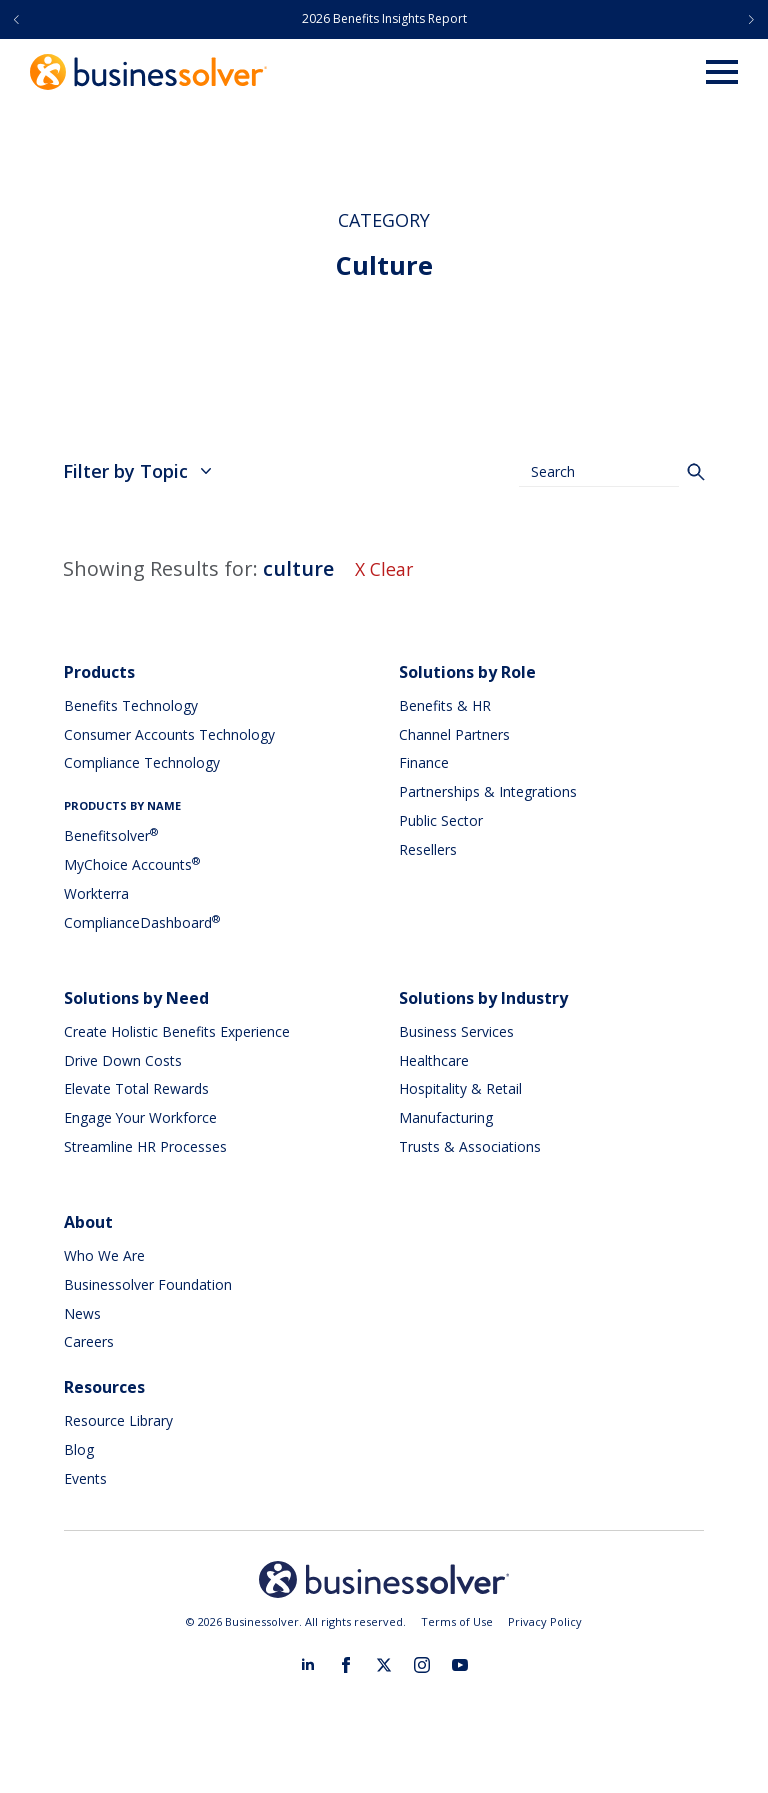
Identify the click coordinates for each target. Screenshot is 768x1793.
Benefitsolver (111, 835)
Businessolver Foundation (148, 1284)
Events (85, 1478)
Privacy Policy (545, 1621)
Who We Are (104, 1255)
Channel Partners (454, 734)
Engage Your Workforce (141, 1117)
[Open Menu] (722, 72)
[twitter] (384, 1665)
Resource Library (118, 1420)
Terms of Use (457, 1621)
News (82, 1313)
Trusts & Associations (470, 1146)
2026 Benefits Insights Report (384, 18)
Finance (424, 762)
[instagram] (422, 1665)
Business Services (456, 1031)
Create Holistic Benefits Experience (177, 1031)
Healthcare (434, 1060)
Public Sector (441, 820)
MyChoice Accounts (132, 864)
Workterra (96, 893)
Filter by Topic (137, 471)
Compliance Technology (142, 762)
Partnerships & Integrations (488, 791)
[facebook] (346, 1665)
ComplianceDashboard (142, 922)
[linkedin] (308, 1665)
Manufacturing (446, 1117)
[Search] (696, 472)
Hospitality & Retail (460, 1088)
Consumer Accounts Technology (169, 734)
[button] (16, 19)
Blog (79, 1449)
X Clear (384, 569)
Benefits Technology (131, 705)
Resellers (428, 849)
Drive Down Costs (123, 1060)
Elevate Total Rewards (136, 1088)
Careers (89, 1341)
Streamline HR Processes (145, 1146)
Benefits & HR (445, 705)
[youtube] (460, 1665)
